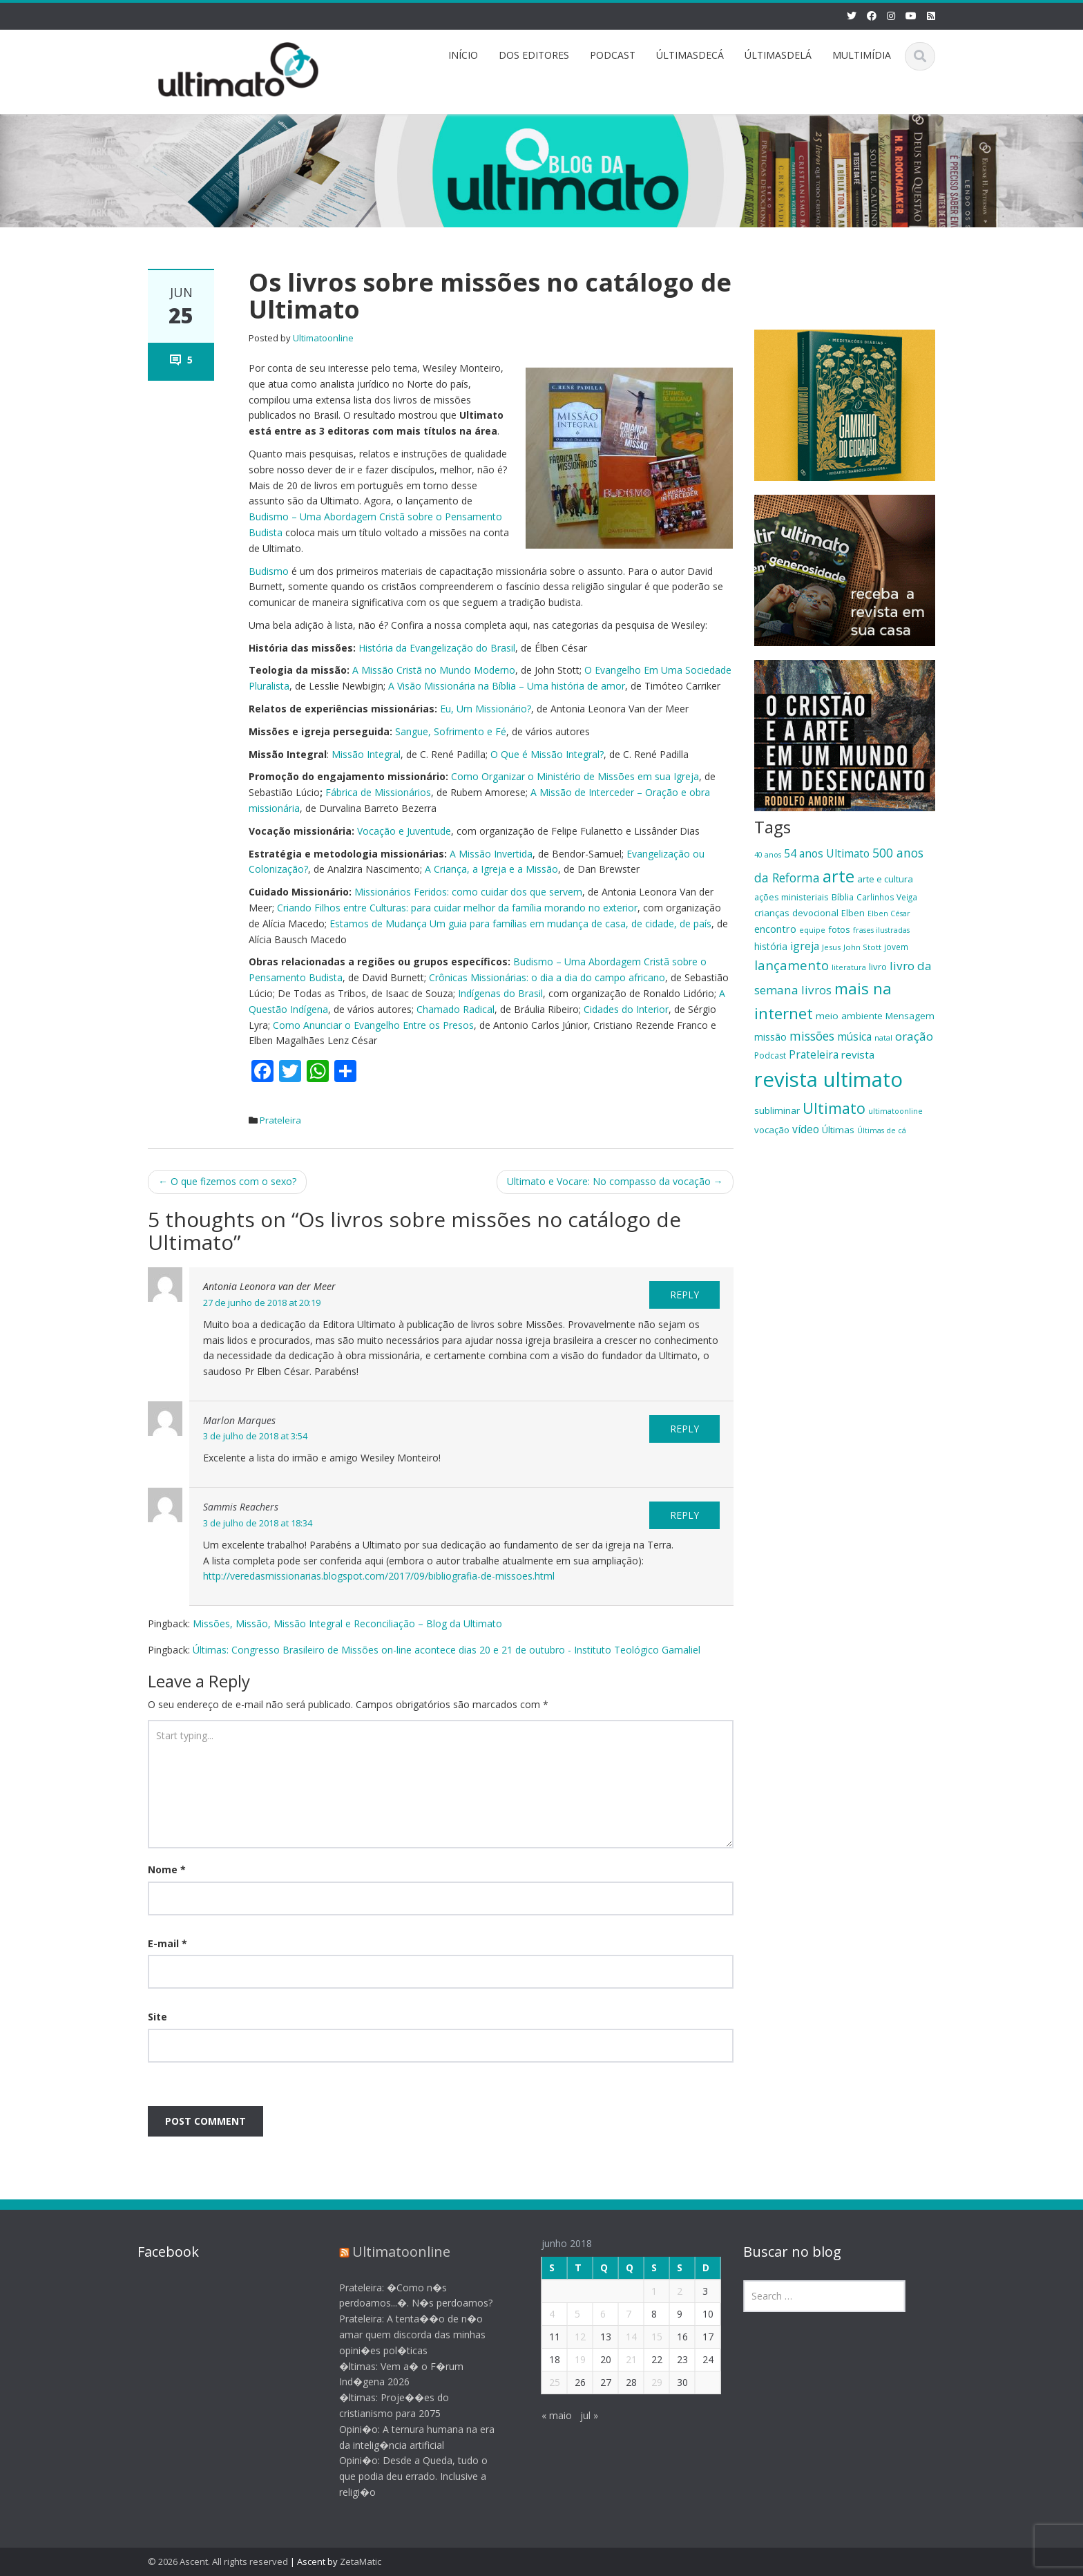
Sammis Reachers (240, 1506)
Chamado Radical (455, 1009)
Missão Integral (366, 754)
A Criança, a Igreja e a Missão (491, 868)
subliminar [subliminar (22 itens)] (777, 1110)
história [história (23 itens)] (770, 946)
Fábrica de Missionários (378, 792)
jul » (577, 2415)
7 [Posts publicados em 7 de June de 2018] (617, 2313)
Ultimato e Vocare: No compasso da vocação (615, 1181)
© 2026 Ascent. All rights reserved (218, 2561)
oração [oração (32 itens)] (914, 1036)
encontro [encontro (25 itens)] (775, 929)
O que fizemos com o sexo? (227, 1181)
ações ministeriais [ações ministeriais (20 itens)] (791, 897)
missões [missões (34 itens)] (811, 1035)
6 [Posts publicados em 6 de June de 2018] (591, 2313)
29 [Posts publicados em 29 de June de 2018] (645, 2382)
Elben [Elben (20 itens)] (853, 913)
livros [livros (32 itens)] (816, 990)
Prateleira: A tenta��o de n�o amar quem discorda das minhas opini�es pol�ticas (401, 2334)
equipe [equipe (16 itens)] (812, 930)
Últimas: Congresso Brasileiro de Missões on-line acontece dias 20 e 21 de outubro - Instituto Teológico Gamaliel (446, 1649)
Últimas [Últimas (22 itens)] (838, 1130)
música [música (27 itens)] (854, 1036)
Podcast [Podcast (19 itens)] (770, 1055)
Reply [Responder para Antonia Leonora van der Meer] (684, 1294)
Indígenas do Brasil (500, 993)
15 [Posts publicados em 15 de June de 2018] (645, 2336)
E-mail (167, 1943)
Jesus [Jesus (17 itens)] (831, 947)
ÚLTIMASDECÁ (690, 54)
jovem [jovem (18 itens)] (896, 946)
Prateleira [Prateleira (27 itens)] (813, 1054)
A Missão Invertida (491, 853)
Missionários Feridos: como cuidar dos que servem (468, 891)
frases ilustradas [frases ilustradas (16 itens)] (881, 930)
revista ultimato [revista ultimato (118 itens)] (828, 1079)
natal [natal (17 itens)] (883, 1037)
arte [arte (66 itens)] (838, 876)
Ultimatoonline (323, 338)
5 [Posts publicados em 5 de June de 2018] (565, 2313)
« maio (545, 2415)
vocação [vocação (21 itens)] (771, 1130)
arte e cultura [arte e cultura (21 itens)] (885, 879)
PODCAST (612, 54)
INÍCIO (463, 54)
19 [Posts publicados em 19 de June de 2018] (568, 2359)
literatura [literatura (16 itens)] (849, 967)
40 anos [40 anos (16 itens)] (767, 855)
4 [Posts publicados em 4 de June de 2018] (540, 2313)
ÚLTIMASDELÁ (778, 54)
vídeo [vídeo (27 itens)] (805, 1129)
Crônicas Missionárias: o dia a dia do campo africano (547, 977)
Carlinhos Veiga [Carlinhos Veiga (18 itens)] (886, 896)
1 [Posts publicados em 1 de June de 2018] (642, 2291)
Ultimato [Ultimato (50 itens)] (834, 1108)
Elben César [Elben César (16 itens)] (889, 913)
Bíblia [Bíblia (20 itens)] (843, 897)
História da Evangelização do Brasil (436, 647)
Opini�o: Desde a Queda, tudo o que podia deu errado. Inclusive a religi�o (402, 2476)
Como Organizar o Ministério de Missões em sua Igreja (575, 776)
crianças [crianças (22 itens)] (771, 913)
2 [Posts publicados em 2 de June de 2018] (668, 2291)
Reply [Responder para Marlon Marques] (684, 1428)
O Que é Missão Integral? (547, 754)
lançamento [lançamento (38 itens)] (791, 965)
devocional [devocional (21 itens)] (815, 913)
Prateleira (280, 1120)
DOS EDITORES (534, 54)
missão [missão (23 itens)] (770, 1036)
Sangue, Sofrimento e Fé (450, 731)
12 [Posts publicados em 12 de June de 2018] (568, 2336)
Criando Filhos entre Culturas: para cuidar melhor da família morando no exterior (457, 907)
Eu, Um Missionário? (485, 708)
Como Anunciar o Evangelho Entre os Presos (373, 1025)
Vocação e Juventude (404, 830)
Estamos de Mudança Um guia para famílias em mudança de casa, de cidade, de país (520, 923)
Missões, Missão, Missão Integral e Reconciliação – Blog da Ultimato (347, 1623)
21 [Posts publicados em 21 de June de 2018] (619, 2359)
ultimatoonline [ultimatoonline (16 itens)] (895, 1111)
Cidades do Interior (626, 1009)
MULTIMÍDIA (861, 54)
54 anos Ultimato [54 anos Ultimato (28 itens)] (827, 853)
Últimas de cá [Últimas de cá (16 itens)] (881, 1130)
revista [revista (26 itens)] (857, 1054)
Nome (167, 1869)
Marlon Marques (239, 1420)
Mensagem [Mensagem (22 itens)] (910, 1016)
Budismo (269, 571)
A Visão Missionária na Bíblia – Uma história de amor (506, 685)
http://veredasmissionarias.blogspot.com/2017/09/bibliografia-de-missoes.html (379, 1575)
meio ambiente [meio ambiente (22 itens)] (849, 1016)
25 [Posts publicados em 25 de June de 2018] (542, 2382)
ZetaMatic (360, 2561)
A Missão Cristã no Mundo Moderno (433, 669)
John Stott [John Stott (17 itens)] (862, 947)
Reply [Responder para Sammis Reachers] (684, 1515)
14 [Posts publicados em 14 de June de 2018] (619, 2336)
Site (157, 2016)
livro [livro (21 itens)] (878, 966)
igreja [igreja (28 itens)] (804, 946)
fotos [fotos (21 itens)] (839, 929)
